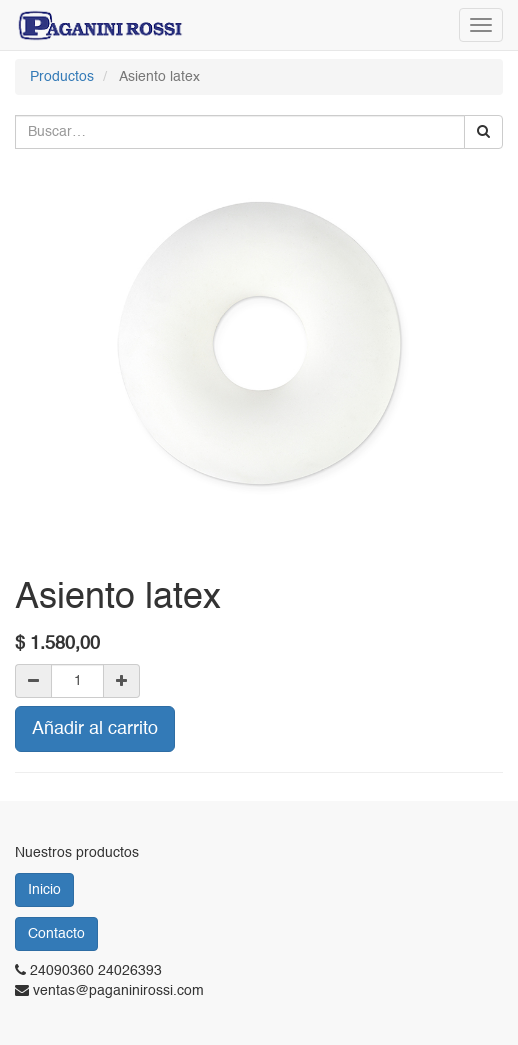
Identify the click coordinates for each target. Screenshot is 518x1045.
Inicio (44, 890)
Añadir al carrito (95, 729)
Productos (62, 77)
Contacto (56, 934)
